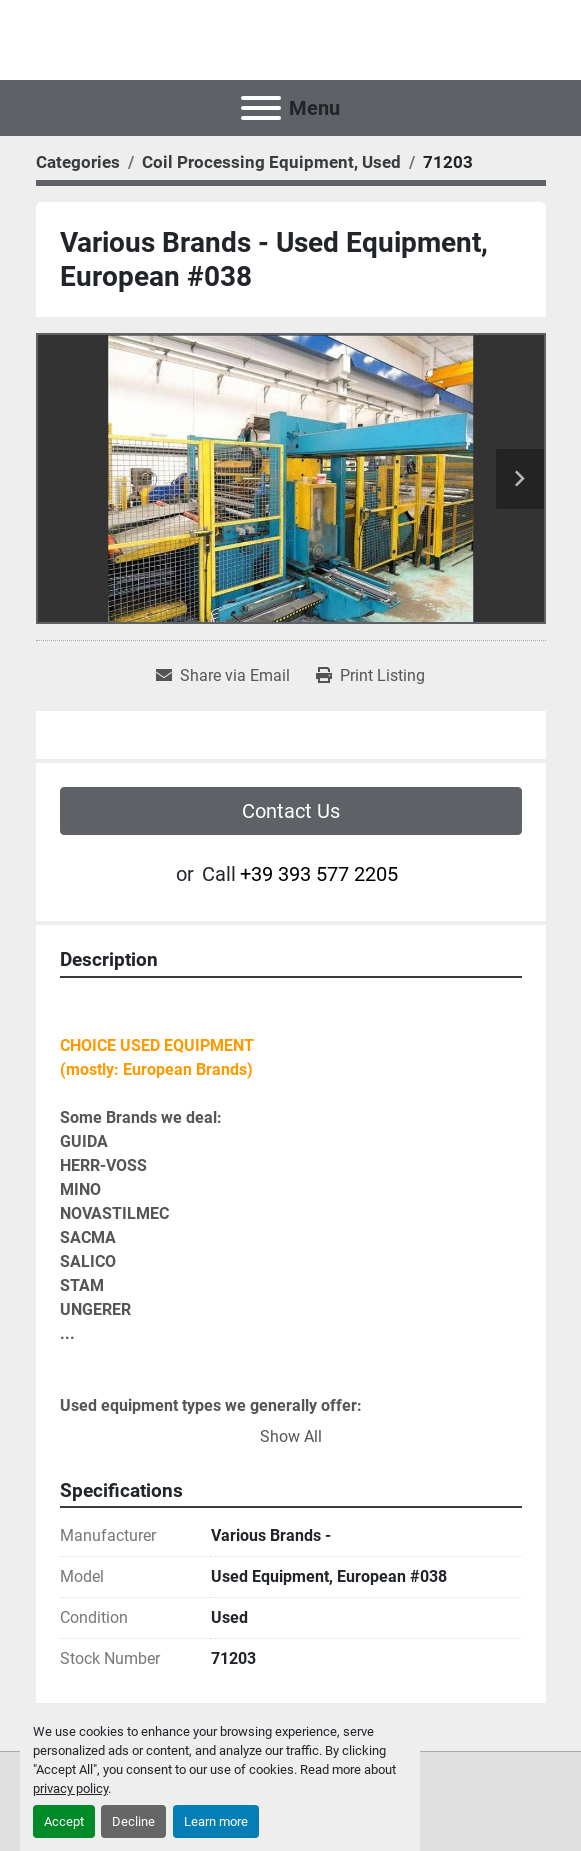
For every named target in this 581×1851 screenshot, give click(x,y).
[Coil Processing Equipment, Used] (271, 162)
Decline (133, 1821)
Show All (291, 1436)
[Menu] (261, 108)
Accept (64, 1821)
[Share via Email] (223, 676)
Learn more (216, 1821)
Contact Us (291, 811)
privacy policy (70, 1788)
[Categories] (78, 162)
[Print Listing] (370, 676)
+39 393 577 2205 (319, 874)
